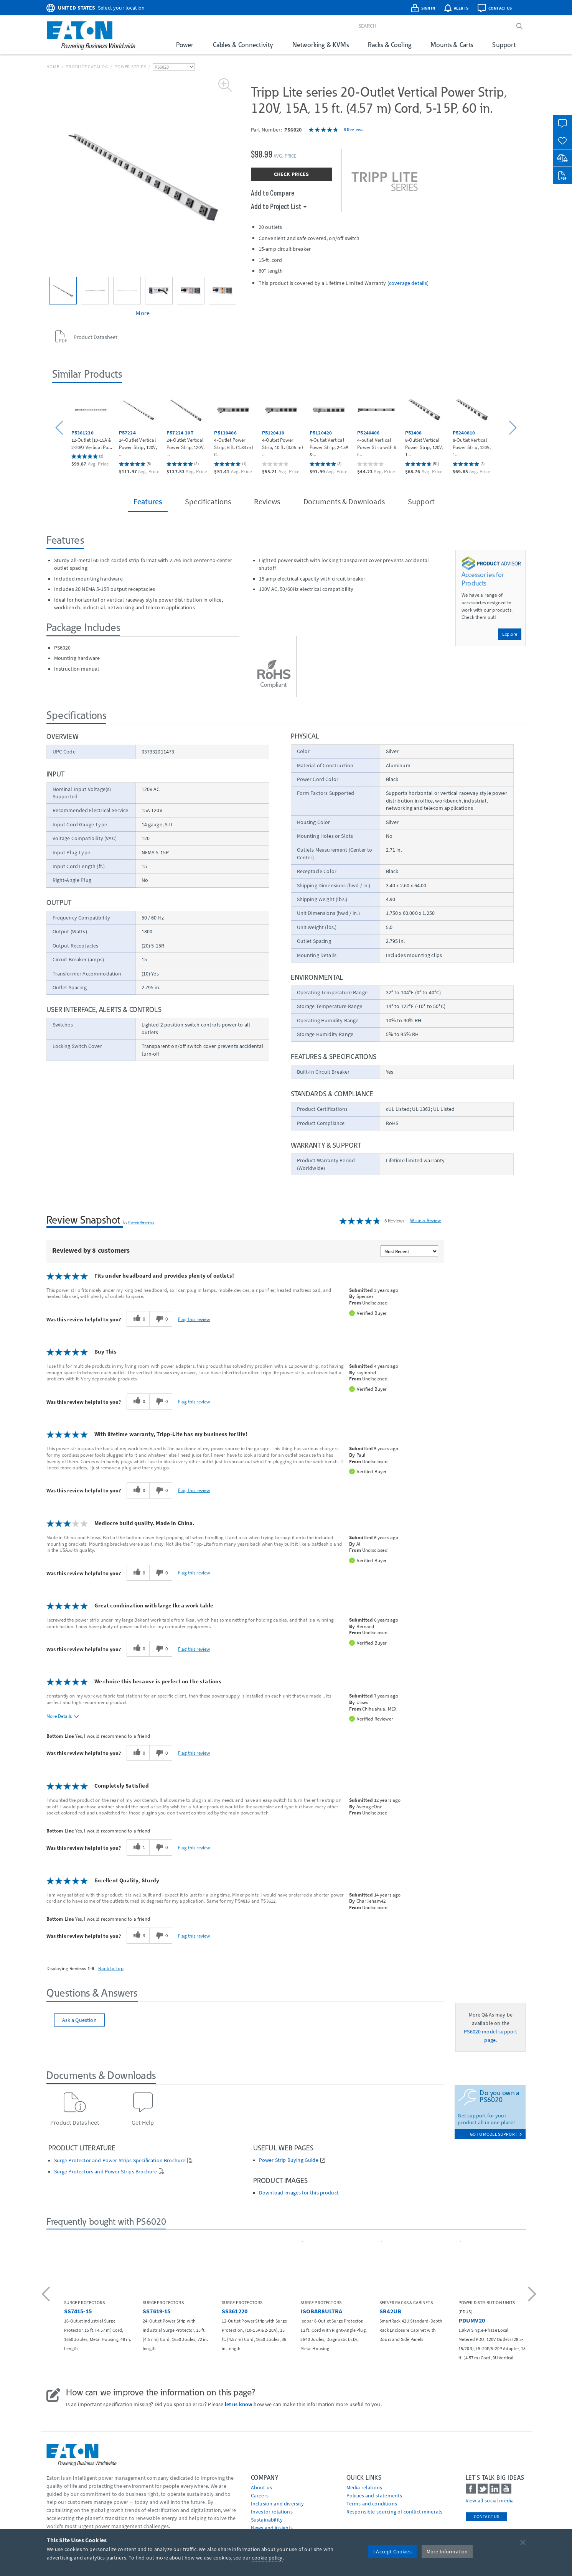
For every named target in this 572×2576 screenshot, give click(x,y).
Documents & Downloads (344, 501)
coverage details (408, 283)
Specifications (208, 501)
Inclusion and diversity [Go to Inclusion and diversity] (277, 2503)
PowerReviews (141, 1222)
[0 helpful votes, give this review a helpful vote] (138, 1319)
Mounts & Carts (451, 45)
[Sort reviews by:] (409, 1251)
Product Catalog (87, 66)
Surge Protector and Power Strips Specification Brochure (120, 2160)
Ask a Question (79, 2020)
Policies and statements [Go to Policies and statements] (374, 2495)
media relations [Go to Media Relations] (364, 2487)
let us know (239, 2404)
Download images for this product (299, 2192)
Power (185, 45)
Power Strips (130, 66)
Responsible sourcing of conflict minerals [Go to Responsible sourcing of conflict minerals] (394, 2511)
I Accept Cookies (392, 2551)
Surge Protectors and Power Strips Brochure (105, 2171)
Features (148, 501)
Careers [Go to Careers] (260, 2495)
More (143, 313)
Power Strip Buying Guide (288, 2160)
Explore (509, 634)
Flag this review (194, 1319)
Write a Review (425, 1220)
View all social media (490, 2500)
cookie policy (267, 2557)
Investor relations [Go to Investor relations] (272, 2511)
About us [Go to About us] (261, 2487)
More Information (447, 2551)
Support (504, 45)
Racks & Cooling (389, 45)
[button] (60, 428)
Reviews (267, 501)
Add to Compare (272, 192)
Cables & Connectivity (243, 45)
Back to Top (111, 1968)
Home (52, 66)
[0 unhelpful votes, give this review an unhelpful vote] (160, 1319)
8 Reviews (353, 129)
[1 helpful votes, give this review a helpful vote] (138, 1847)
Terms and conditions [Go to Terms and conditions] (371, 2503)
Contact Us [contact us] (486, 2516)
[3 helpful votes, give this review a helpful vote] (138, 1936)
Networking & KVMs (320, 45)
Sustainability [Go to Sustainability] (267, 2519)
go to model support (496, 2134)
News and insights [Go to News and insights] (272, 2527)
